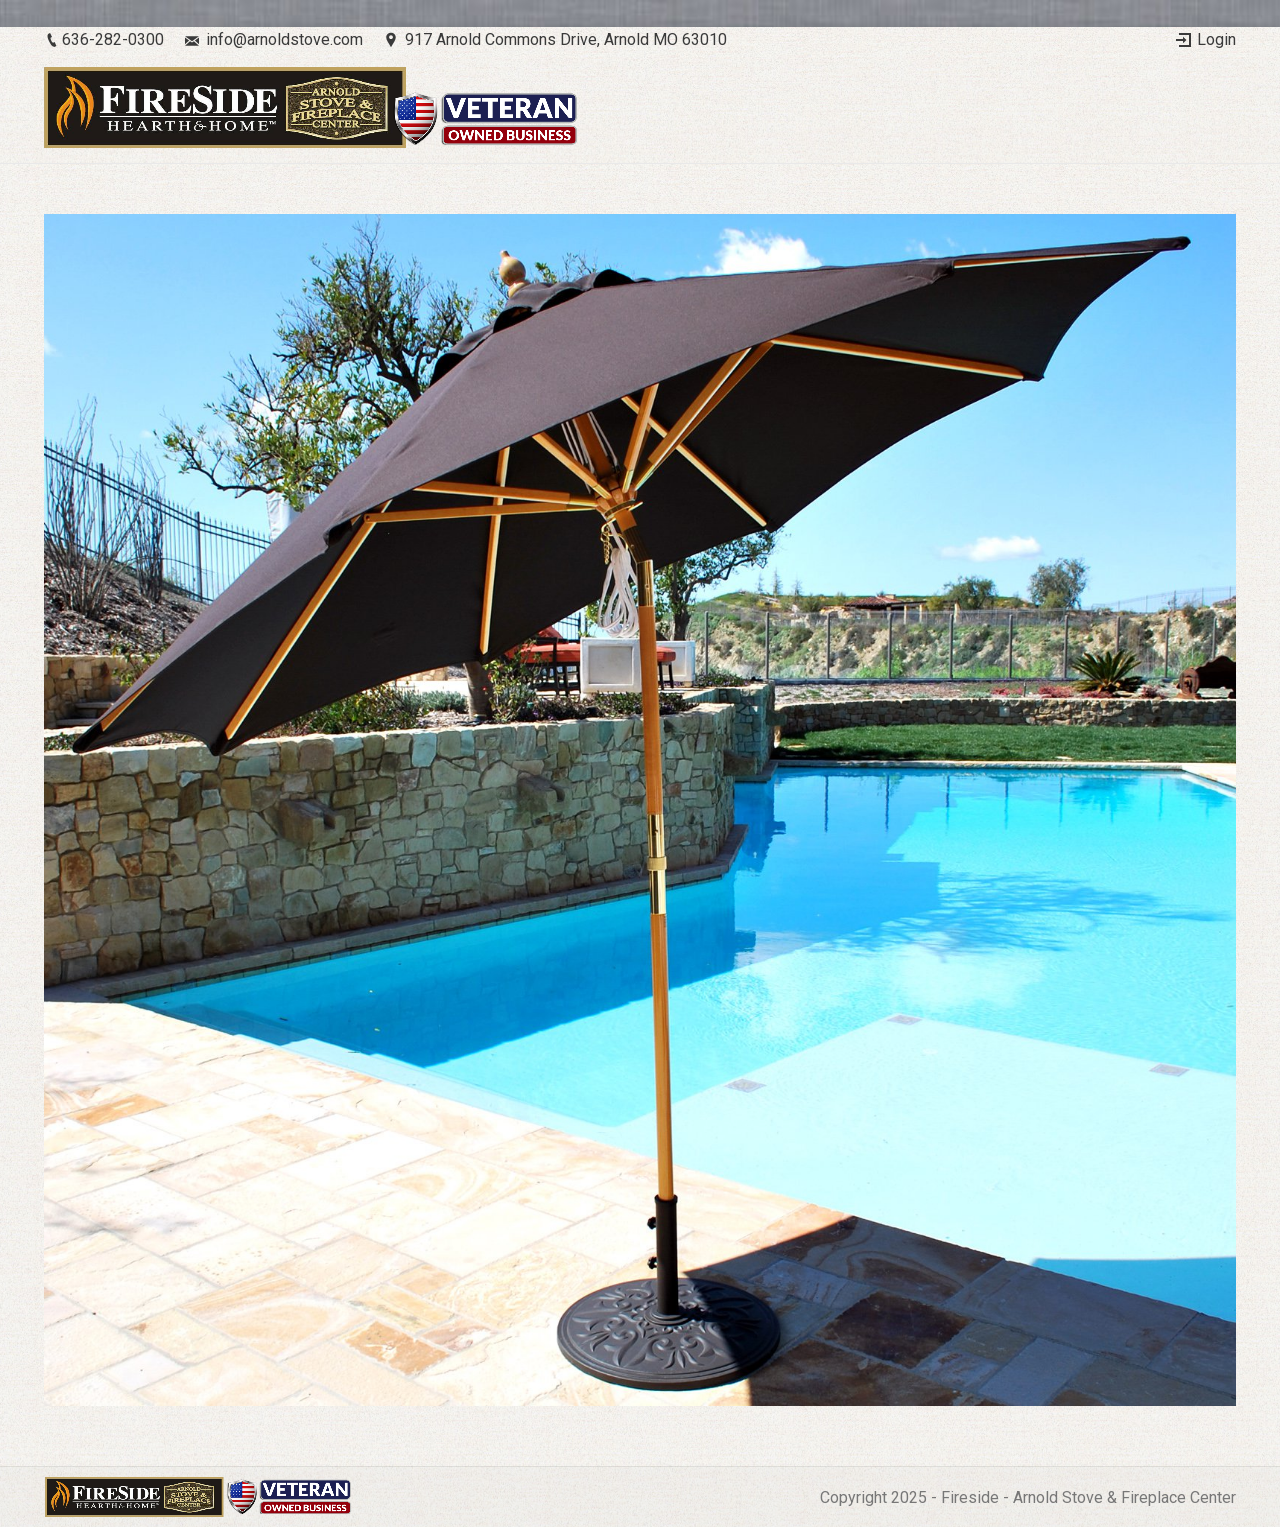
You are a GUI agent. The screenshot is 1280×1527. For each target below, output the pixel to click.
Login (1216, 39)
